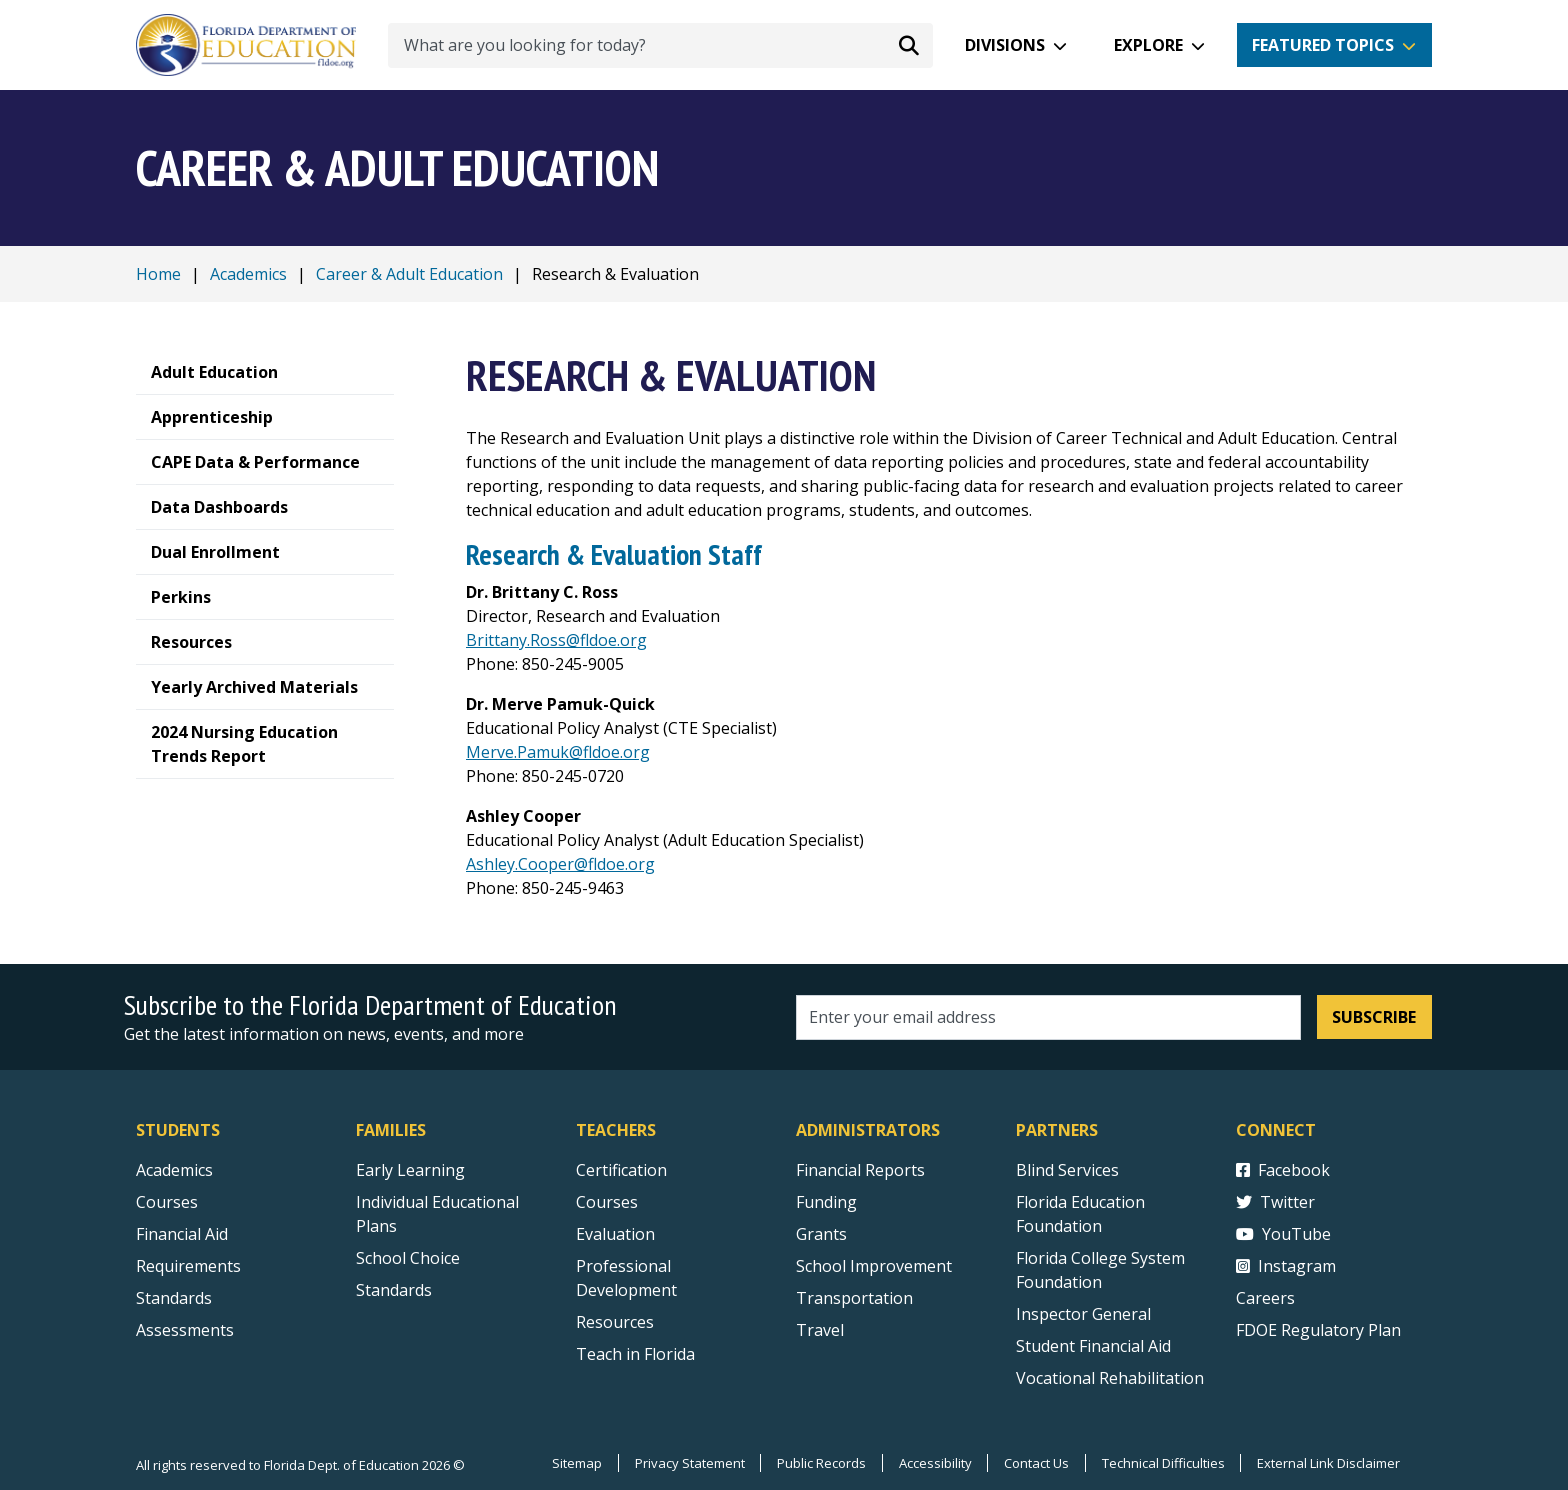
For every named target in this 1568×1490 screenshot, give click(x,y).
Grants (821, 1234)
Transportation (854, 1298)
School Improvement (874, 1266)
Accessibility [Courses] (933, 1463)
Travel (820, 1330)
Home (158, 274)
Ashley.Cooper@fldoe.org (560, 864)
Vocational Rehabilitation (1110, 1378)
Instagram (1286, 1266)
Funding (826, 1202)
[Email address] (1048, 1017)
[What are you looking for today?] (660, 45)
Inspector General (1083, 1314)
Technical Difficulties (1162, 1463)
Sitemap (574, 1463)
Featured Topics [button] (1323, 45)
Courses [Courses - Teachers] (607, 1202)
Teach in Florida (635, 1354)
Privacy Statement (687, 1463)
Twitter (1275, 1202)
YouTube (1283, 1234)
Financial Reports (860, 1170)
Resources (615, 1322)
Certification (621, 1170)
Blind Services (1067, 1170)
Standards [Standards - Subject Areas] (174, 1298)
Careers (1265, 1298)
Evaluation (615, 1234)
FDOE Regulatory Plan (1318, 1330)
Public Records (819, 1463)
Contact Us (1035, 1463)
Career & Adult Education (409, 274)
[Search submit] (909, 45)
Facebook (1283, 1170)
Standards (394, 1290)
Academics (248, 274)
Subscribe (1374, 1017)
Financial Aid (182, 1234)
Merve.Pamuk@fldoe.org (558, 752)
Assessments (185, 1330)
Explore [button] (1148, 45)
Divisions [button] (1005, 45)
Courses (167, 1202)
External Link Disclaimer (1328, 1463)
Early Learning (410, 1170)
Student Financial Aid (1093, 1346)
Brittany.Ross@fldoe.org (556, 640)
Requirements (188, 1266)
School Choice (408, 1258)
